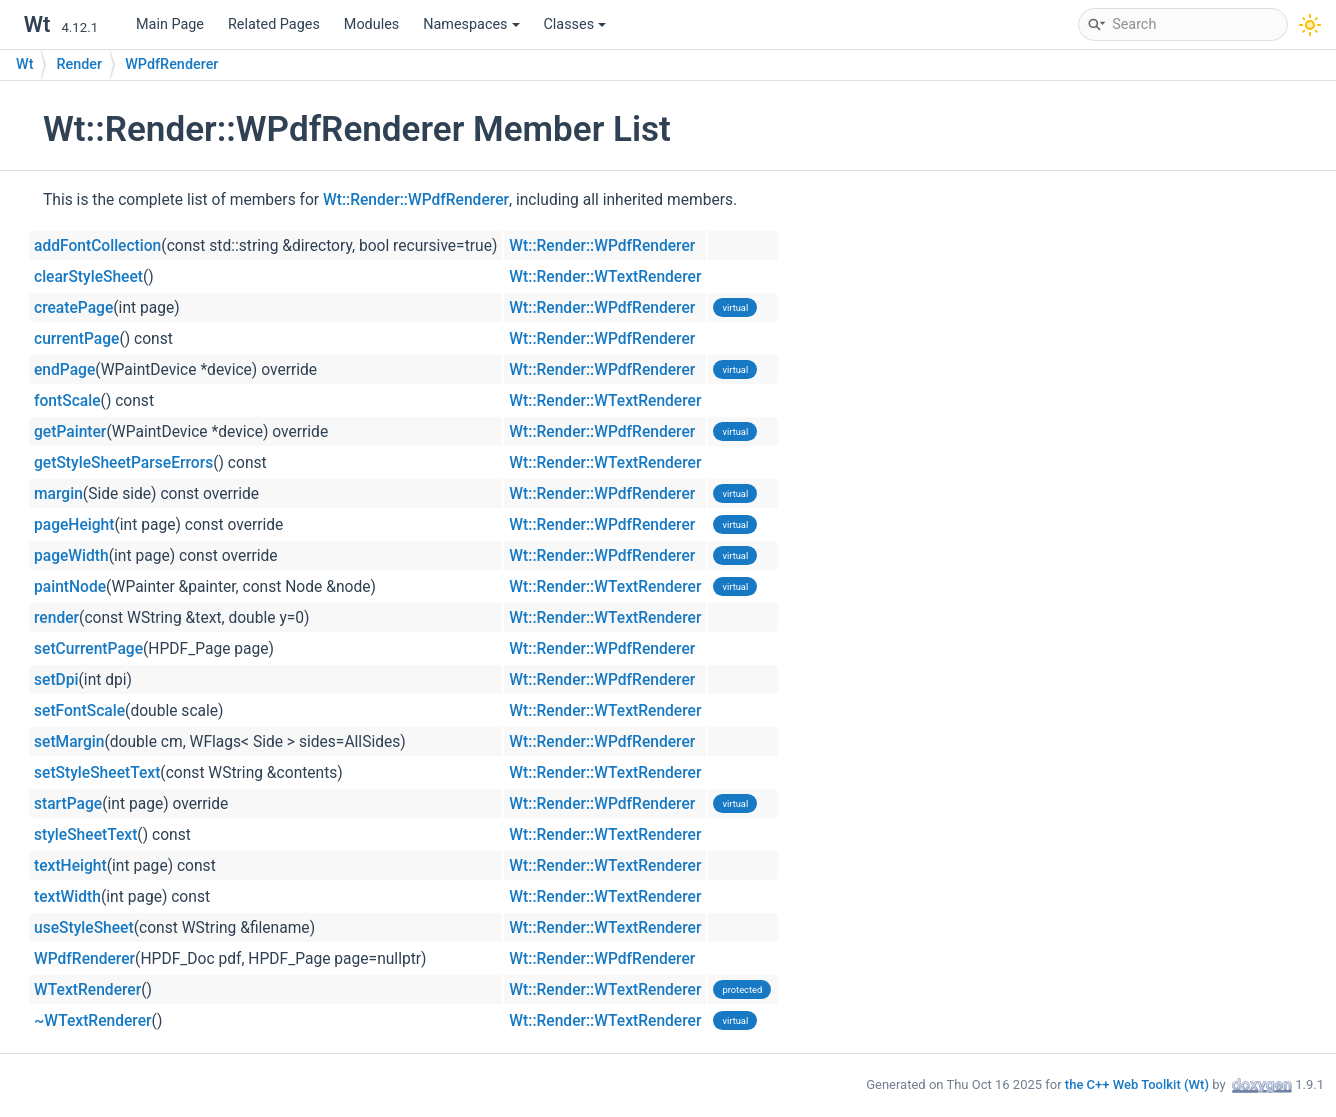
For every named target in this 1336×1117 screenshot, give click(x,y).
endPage (64, 370)
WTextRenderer (87, 990)
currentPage (76, 339)
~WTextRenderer (93, 1021)
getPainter (70, 432)
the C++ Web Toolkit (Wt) (1137, 1084)
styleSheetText (85, 835)
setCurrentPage (88, 649)
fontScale (67, 401)
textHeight (70, 866)
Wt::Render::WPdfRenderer (416, 200)
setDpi (56, 680)
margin (58, 494)
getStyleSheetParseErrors (123, 463)
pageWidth (71, 556)
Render (79, 64)
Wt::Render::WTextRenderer (605, 277)
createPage (73, 308)
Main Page (170, 24)
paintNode (70, 587)
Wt (24, 64)
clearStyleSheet (88, 277)
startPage (68, 804)
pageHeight (74, 525)
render (56, 618)
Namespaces (471, 24)
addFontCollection (97, 246)
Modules (371, 24)
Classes (575, 24)
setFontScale (79, 711)
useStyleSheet (84, 928)
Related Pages (274, 24)
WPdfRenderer (171, 64)
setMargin (69, 742)
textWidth (67, 897)
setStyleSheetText (97, 773)
